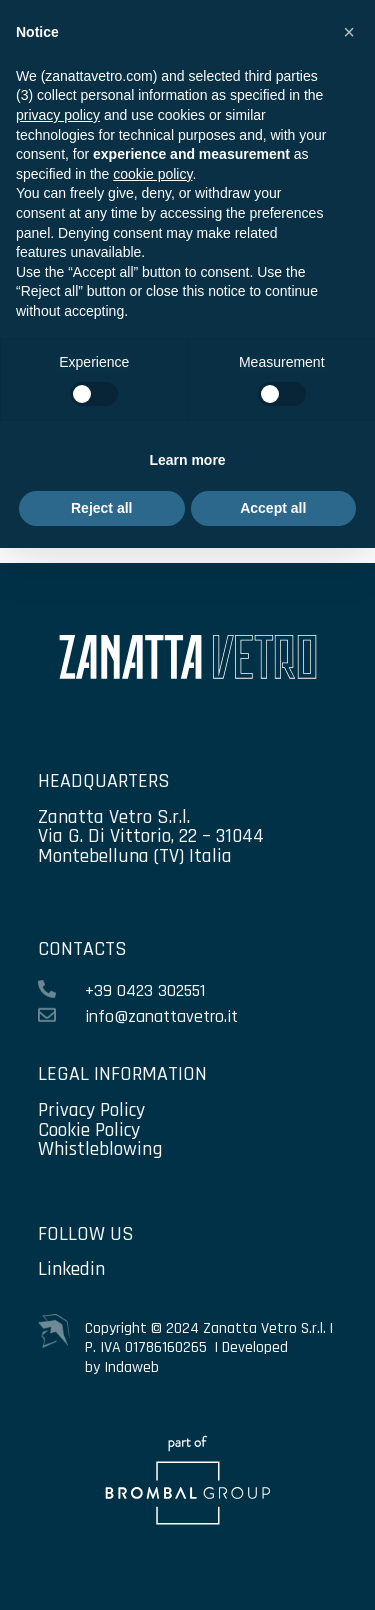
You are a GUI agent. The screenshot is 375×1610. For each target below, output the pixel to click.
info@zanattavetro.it (161, 1016)
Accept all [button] (273, 508)
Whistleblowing (100, 1149)
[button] (349, 32)
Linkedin (71, 1269)
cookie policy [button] (152, 174)
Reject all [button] (101, 508)
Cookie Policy (89, 1130)
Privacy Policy (91, 1110)
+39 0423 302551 (145, 990)
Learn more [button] (187, 460)
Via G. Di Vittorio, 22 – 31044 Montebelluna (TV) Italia (151, 846)
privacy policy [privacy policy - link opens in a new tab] (58, 115)
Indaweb (131, 1367)
